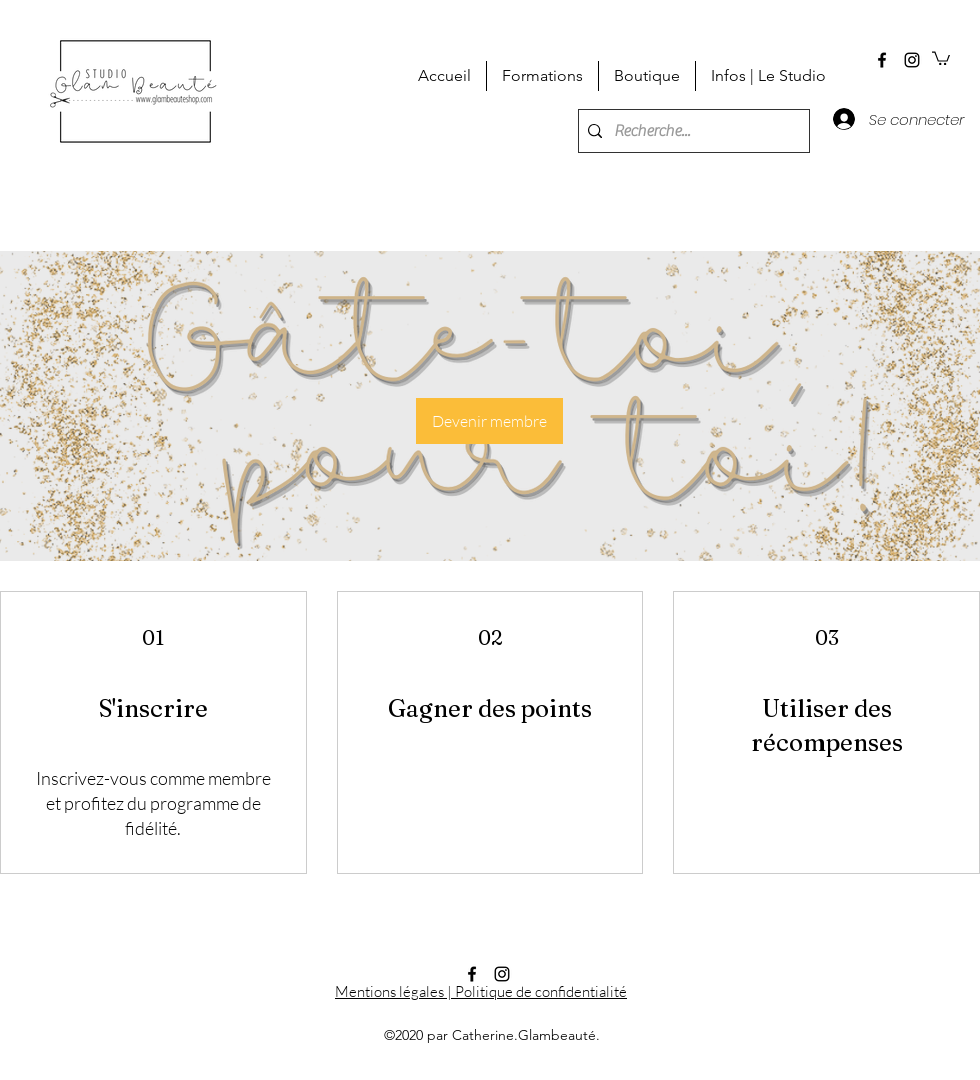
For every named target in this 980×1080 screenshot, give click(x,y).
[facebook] (882, 60)
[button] (941, 57)
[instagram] (912, 60)
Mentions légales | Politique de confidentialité (481, 991)
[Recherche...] (690, 131)
